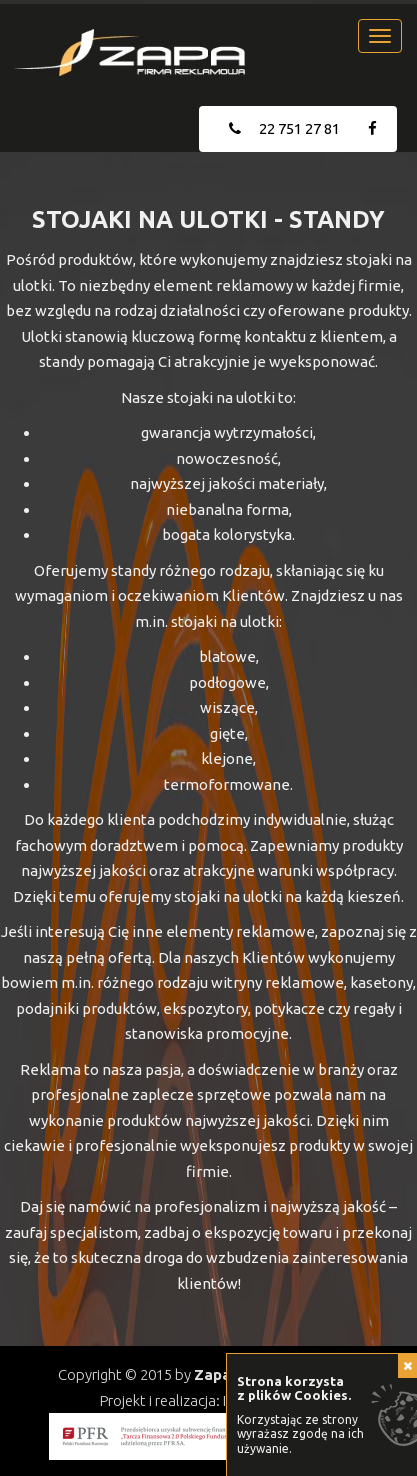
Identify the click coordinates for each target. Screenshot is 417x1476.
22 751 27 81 (284, 128)
